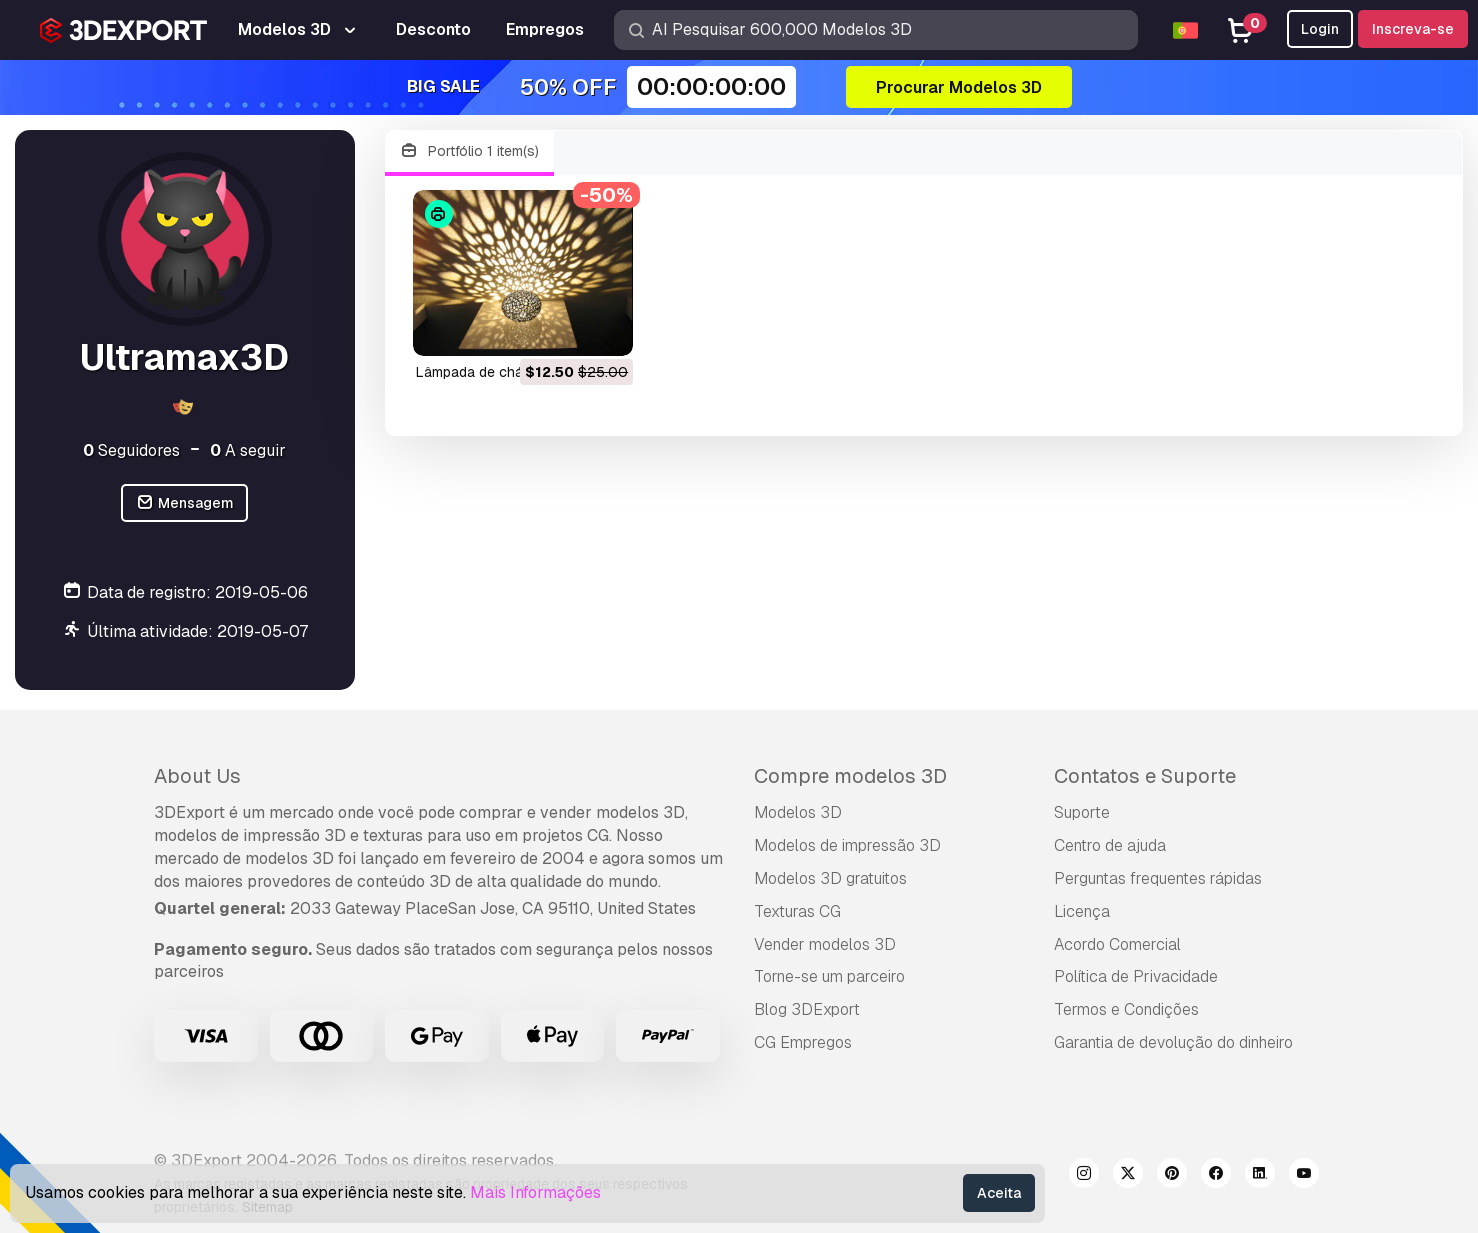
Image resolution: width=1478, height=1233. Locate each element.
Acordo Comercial (1117, 944)
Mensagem (184, 503)
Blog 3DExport (807, 1009)
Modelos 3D (798, 812)
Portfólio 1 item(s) (470, 151)
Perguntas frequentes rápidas (1158, 878)
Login (1320, 29)
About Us (197, 776)
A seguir (248, 450)
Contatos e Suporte (1145, 776)
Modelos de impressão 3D (847, 845)
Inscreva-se (1413, 29)
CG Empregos (803, 1042)
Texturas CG (797, 911)
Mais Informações (535, 1192)
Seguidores (131, 450)
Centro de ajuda (1110, 845)
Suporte (1082, 812)
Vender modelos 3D (825, 944)
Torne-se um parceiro (829, 976)
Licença (1082, 911)
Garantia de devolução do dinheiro (1173, 1042)
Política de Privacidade (1136, 976)
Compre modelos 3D (850, 776)
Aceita (999, 1193)
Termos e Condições (1126, 1009)
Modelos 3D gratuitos (830, 878)
